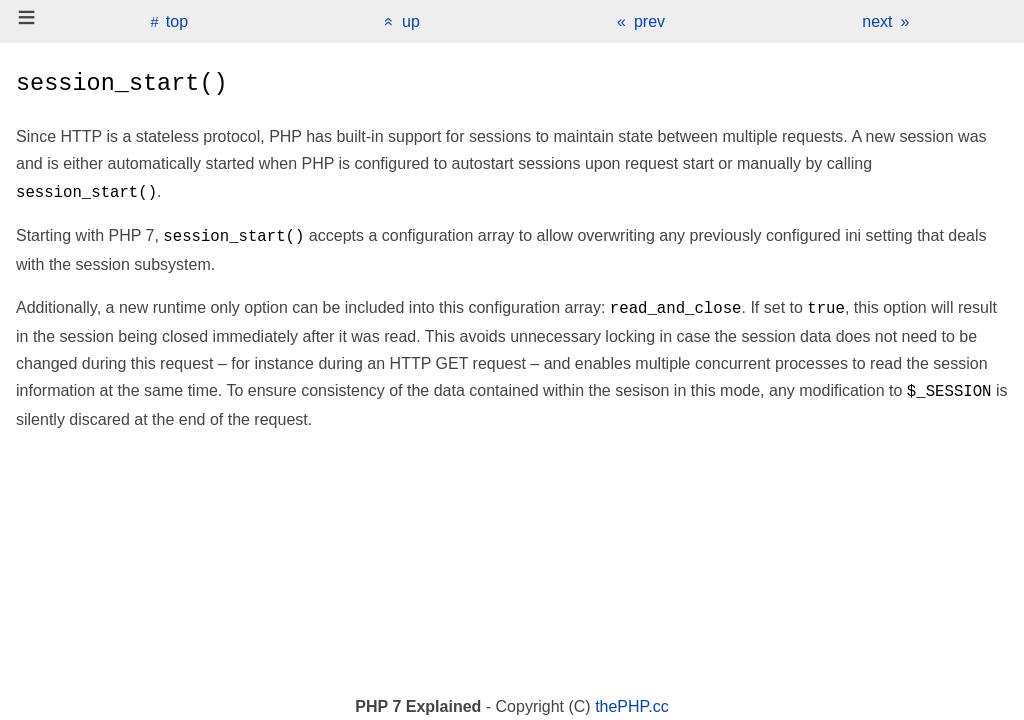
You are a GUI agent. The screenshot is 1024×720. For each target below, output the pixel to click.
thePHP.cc (632, 706)
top (177, 21)
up (411, 21)
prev (649, 21)
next (877, 21)
